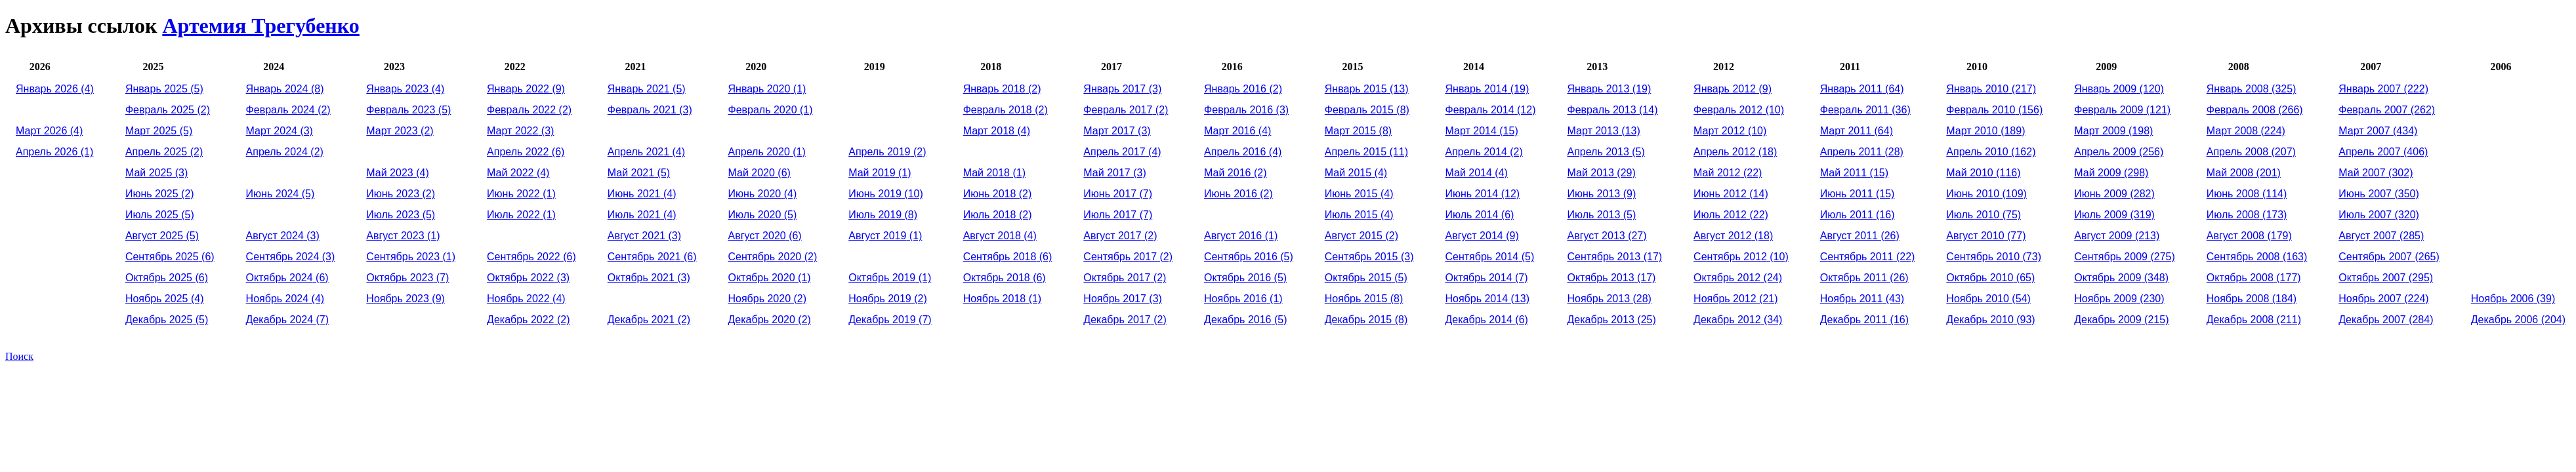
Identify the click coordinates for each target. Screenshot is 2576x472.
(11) (1366, 151)
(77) (1985, 235)
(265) (2389, 256)
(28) (1609, 298)
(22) (1727, 172)
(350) (2378, 193)
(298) (2111, 172)
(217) (1991, 88)
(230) (2119, 298)
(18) (1735, 151)
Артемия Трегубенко (260, 25)
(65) (1990, 277)
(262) (2386, 109)
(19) (1487, 88)
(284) (2385, 319)
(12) (1490, 109)
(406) (2383, 151)
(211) (2254, 319)
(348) (2121, 277)
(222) (2383, 88)
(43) (1862, 298)
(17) (1614, 256)
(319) (2114, 214)
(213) (2116, 235)
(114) (2247, 193)
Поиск (19, 356)
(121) (2122, 109)
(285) (2381, 235)
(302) (2375, 172)
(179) (2249, 235)
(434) (2377, 130)
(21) (1735, 298)
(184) (2251, 298)
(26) (1860, 235)
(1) (54, 151)
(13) (1367, 88)
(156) (1994, 109)
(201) (2244, 172)
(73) (1993, 256)
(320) (2378, 214)
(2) (167, 109)
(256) (2118, 151)
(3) (156, 172)
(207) (2251, 151)
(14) (1612, 109)
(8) (285, 88)
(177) (2254, 277)
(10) (885, 193)
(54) (1988, 298)
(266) (2255, 109)
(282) (2114, 193)
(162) (1990, 151)
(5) (164, 88)
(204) (2518, 319)
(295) (2385, 277)
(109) (1986, 193)
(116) (1983, 172)
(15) (1481, 130)
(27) (1606, 235)
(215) (2121, 319)
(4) (55, 88)
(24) (1737, 277)
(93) (1990, 319)
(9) (405, 298)
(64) (1862, 88)
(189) (1985, 130)
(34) (1737, 319)
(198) (2113, 130)
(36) (1865, 109)
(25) (1611, 319)
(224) (2246, 130)
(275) (2124, 256)
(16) (1857, 214)
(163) (2257, 256)
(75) (1983, 214)
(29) (1601, 172)
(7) (287, 319)
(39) (2513, 298)
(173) (2247, 214)
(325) (2251, 88)
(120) (2119, 88)
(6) (170, 256)
